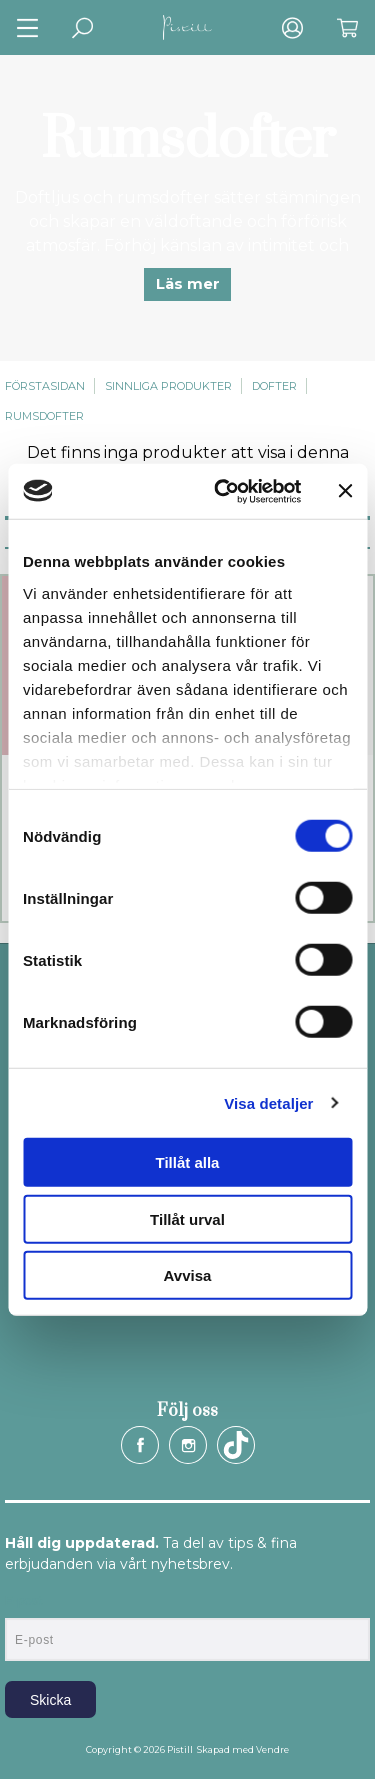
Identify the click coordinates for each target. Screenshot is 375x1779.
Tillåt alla (188, 1162)
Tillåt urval (187, 1218)
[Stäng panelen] (345, 491)
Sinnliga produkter (168, 386)
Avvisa (188, 1275)
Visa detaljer (268, 1102)
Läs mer (188, 284)
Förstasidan (45, 386)
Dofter (274, 386)
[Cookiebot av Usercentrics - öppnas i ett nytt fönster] (223, 491)
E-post (23, 1601)
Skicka (50, 1700)
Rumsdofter (44, 416)
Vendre (272, 1749)
